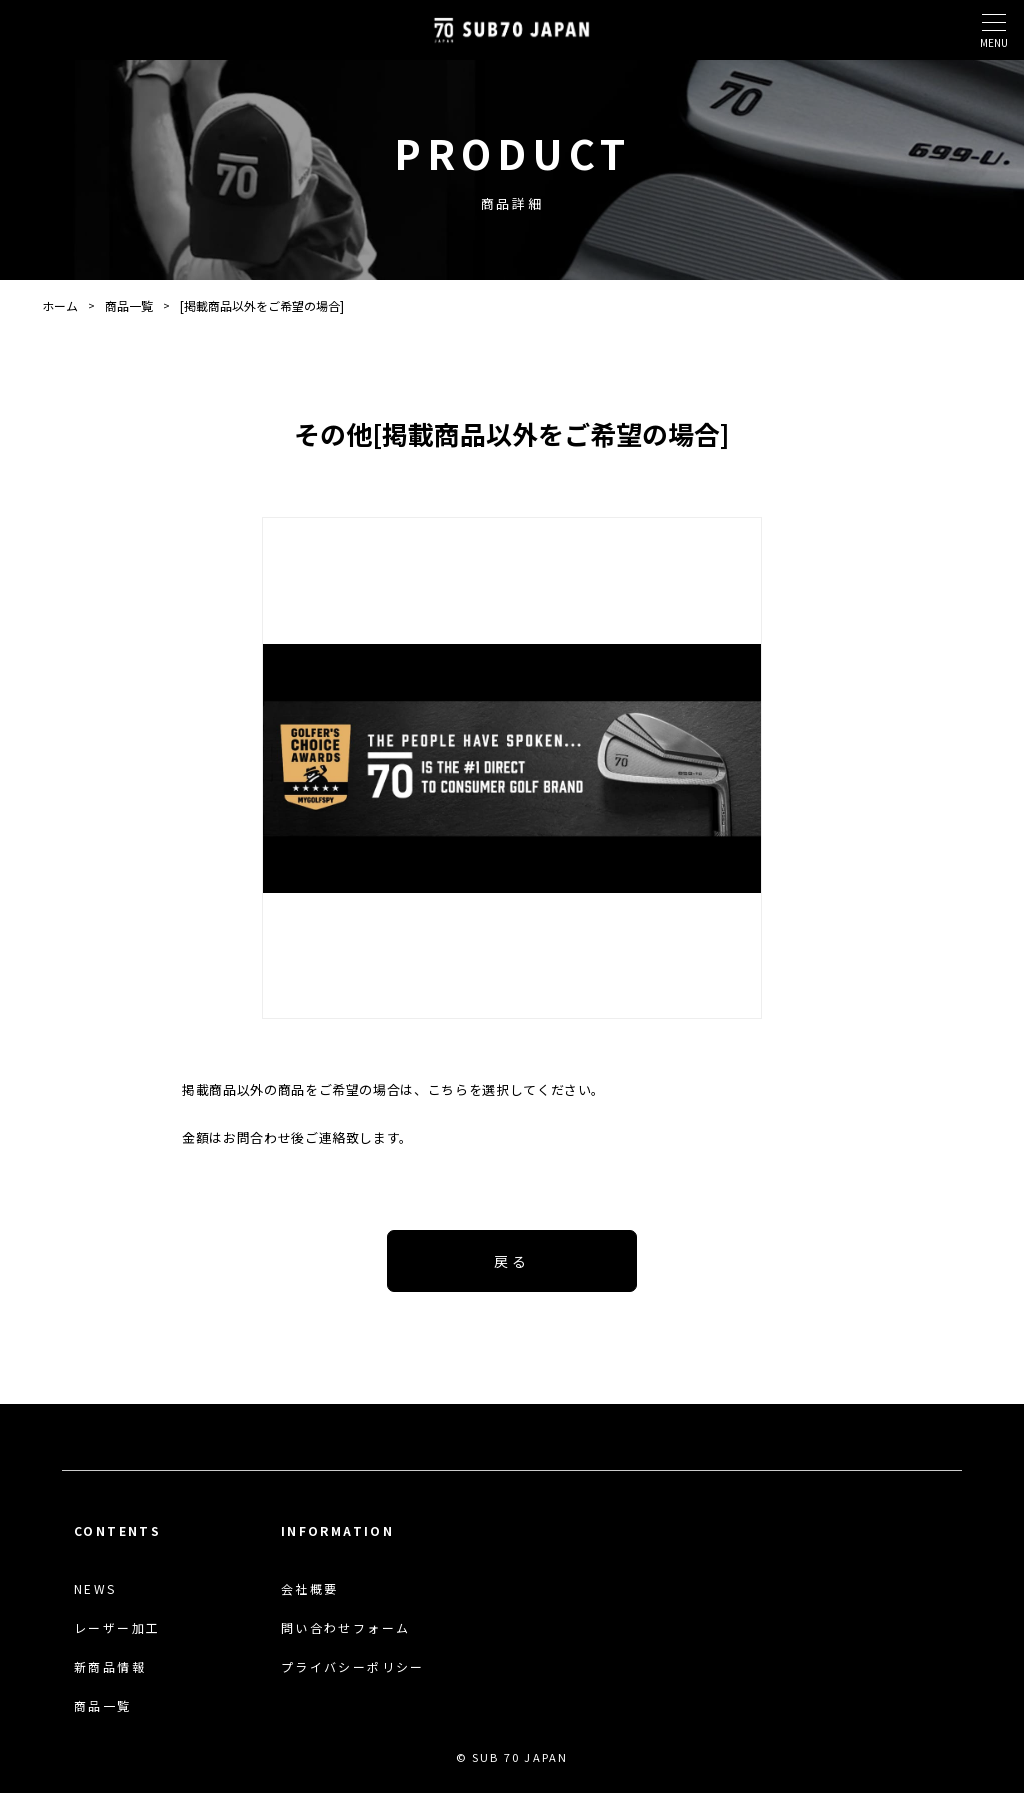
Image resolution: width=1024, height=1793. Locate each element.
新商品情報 (110, 1667)
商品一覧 (129, 305)
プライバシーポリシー (353, 1667)
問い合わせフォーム (346, 1628)
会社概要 (310, 1589)
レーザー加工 (117, 1628)
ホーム (60, 305)
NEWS (95, 1589)
